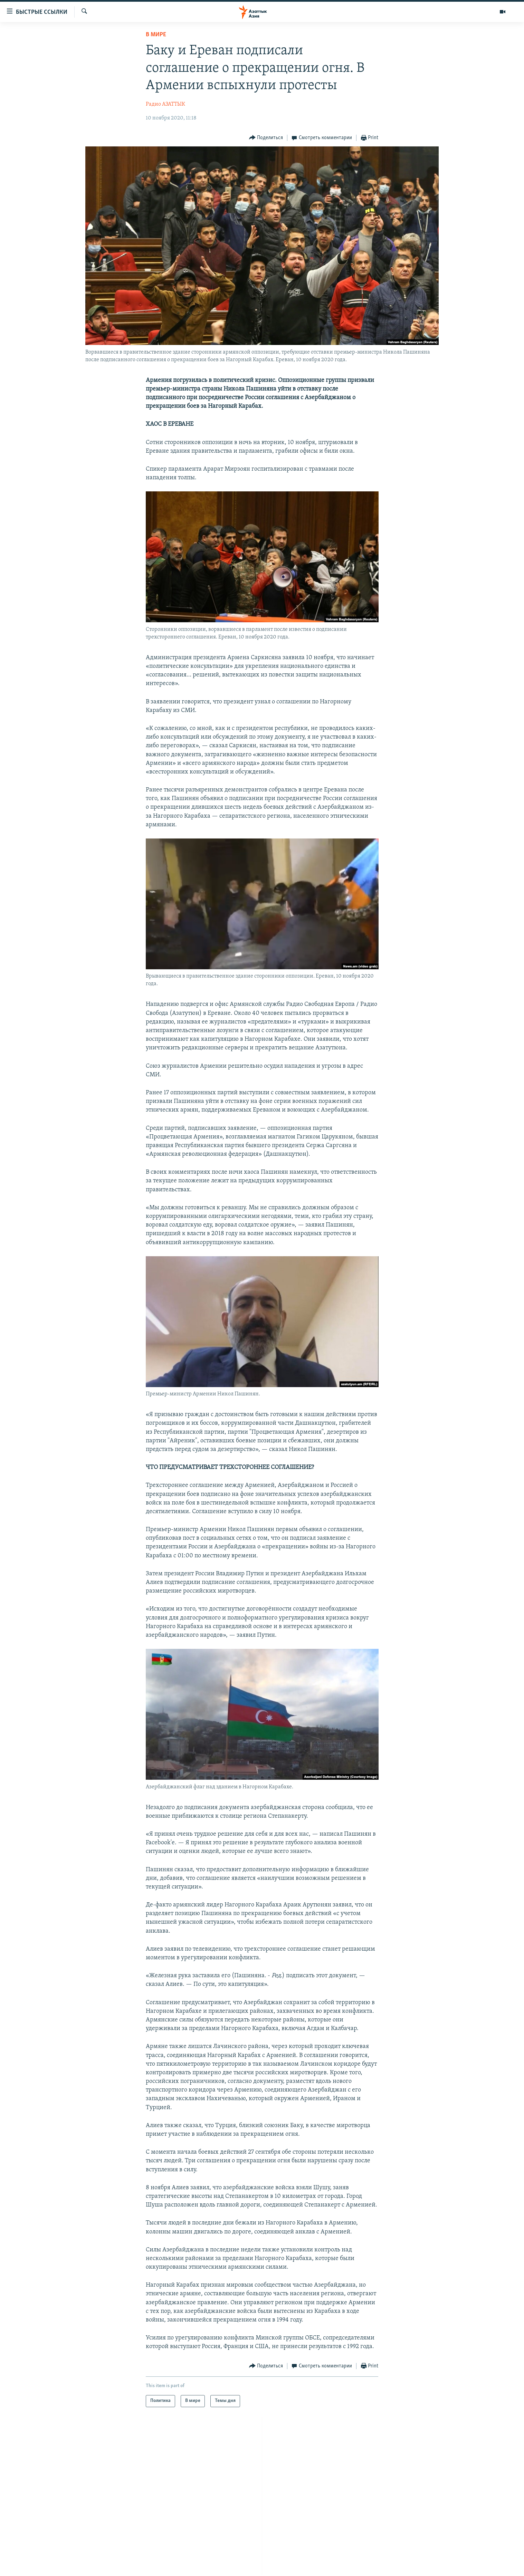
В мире (156, 34)
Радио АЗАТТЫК (165, 104)
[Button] (266, 138)
